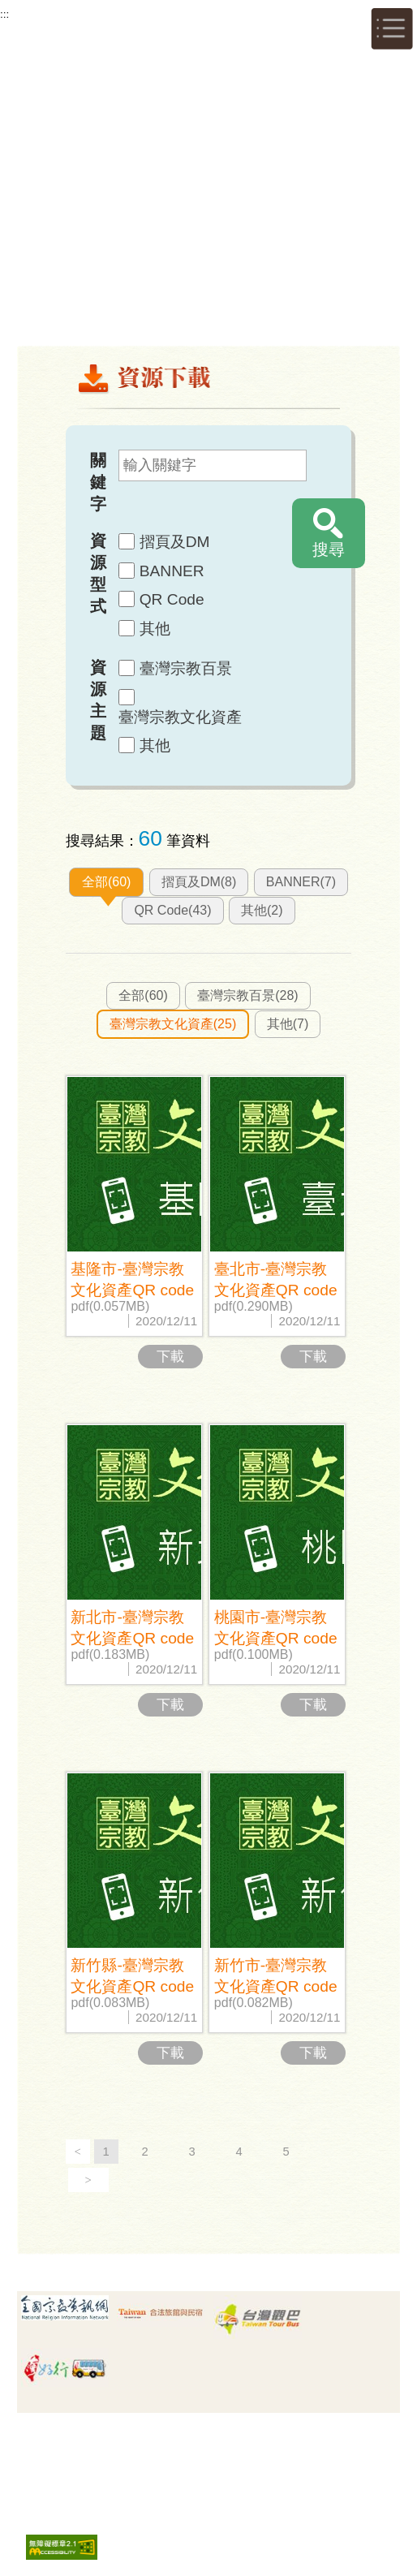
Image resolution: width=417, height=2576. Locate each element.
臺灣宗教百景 (186, 668)
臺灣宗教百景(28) (247, 995)
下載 (170, 1356)
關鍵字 (98, 482)
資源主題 (98, 700)
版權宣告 (290, 2438)
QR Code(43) (172, 910)
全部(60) (106, 882)
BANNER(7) (301, 882)
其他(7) (288, 1024)
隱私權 (178, 2438)
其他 (155, 628)
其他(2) (262, 910)
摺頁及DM (175, 541)
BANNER (172, 570)
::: (4, 14)
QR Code (172, 599)
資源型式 (98, 573)
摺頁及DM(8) (198, 882)
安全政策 (235, 2438)
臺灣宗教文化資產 (180, 717)
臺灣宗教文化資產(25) (173, 1024)
